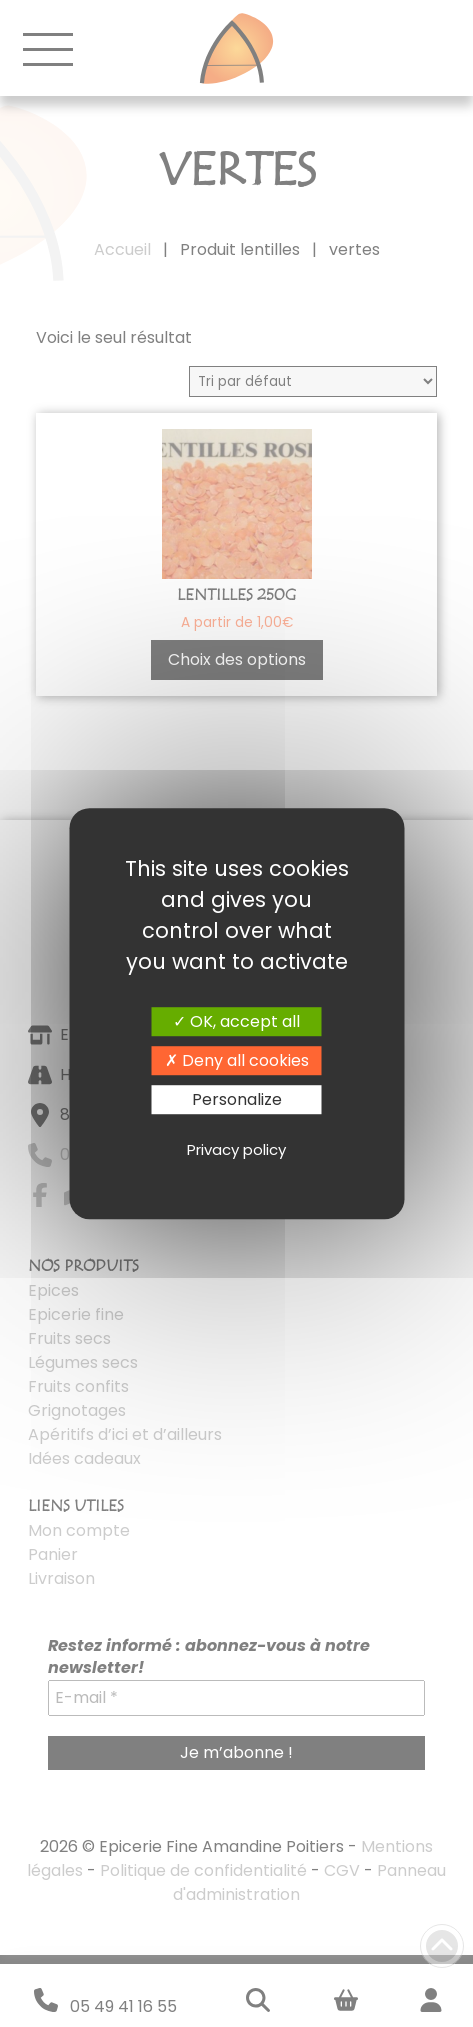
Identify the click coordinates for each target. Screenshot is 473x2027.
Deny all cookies (237, 1060)
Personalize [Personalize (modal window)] (237, 1099)
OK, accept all (236, 1021)
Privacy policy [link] (236, 1149)
